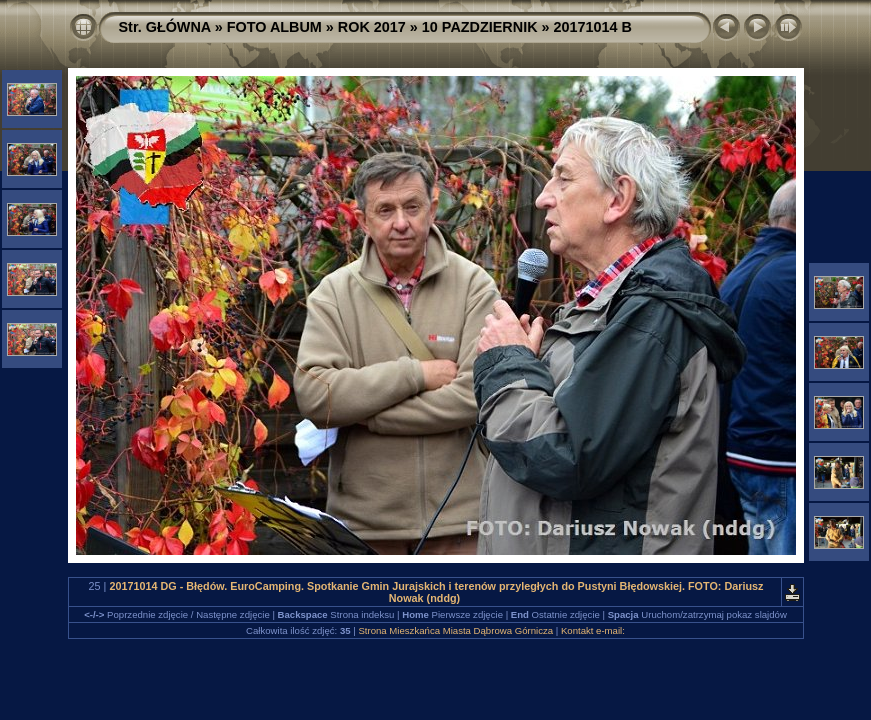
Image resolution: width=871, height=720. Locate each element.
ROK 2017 (372, 27)
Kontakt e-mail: (593, 630)
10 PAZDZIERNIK (480, 27)
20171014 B (593, 27)
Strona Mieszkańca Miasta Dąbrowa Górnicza (455, 630)
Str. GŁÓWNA (165, 27)
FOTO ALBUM (274, 27)
